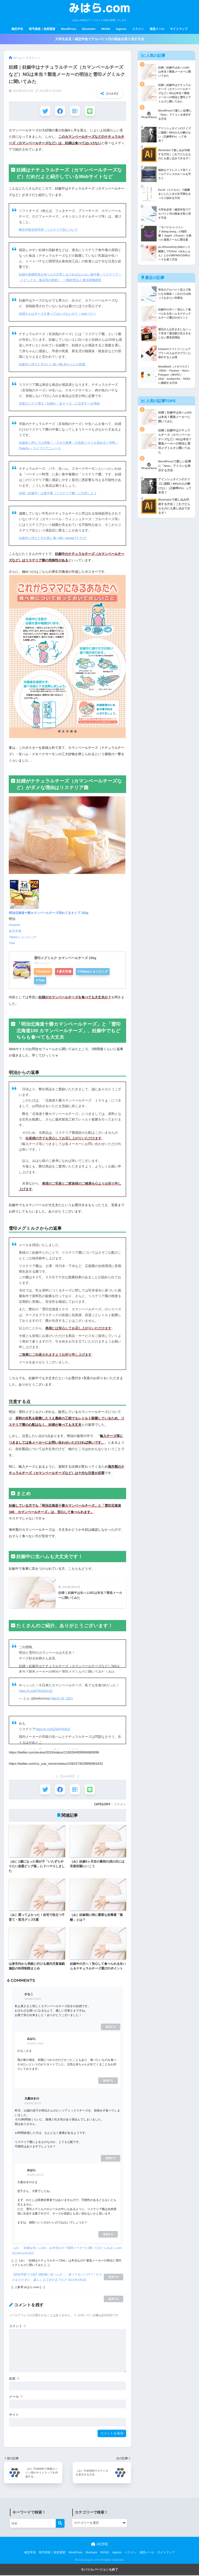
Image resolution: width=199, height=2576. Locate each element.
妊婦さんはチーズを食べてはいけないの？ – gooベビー (60, 314)
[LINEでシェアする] (91, 111)
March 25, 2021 (62, 1698)
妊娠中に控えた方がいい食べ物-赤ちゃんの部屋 (54, 365)
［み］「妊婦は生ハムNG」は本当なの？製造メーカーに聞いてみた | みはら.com (67, 2248)
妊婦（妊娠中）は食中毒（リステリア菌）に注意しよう (60, 494)
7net (12, 944)
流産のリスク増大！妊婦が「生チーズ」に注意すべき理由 (62, 404)
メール (16, 2397)
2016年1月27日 (32, 2104)
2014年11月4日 (32, 1999)
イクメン (138, 28)
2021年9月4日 (77, 2280)
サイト (14, 2415)
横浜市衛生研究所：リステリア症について (50, 230)
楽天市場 (15, 931)
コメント (17, 2326)
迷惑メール (157, 28)
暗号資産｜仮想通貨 (42, 28)
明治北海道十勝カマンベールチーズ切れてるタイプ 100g (51, 913)
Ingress (121, 28)
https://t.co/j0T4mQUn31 (37, 1691)
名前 (14, 2379)
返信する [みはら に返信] (108, 2081)
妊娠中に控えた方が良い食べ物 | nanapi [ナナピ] (55, 539)
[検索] (60, 2524)
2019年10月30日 (23, 2253)
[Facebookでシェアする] (59, 111)
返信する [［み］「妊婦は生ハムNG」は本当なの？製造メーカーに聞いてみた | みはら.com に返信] (113, 2277)
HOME (99, 2544)
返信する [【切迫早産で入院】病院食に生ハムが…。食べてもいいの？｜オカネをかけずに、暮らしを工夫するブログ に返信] (113, 2299)
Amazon (15, 925)
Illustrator (89, 28)
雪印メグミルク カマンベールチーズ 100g (67, 959)
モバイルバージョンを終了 (99, 2570)
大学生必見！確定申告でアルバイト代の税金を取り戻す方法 (99, 39)
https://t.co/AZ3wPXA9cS (53, 1729)
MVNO (105, 28)
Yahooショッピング (23, 938)
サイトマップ (179, 28)
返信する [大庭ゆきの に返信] (111, 2158)
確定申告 (17, 28)
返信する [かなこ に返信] (111, 2027)
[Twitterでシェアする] (44, 111)
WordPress (68, 28)
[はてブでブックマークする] (75, 111)
